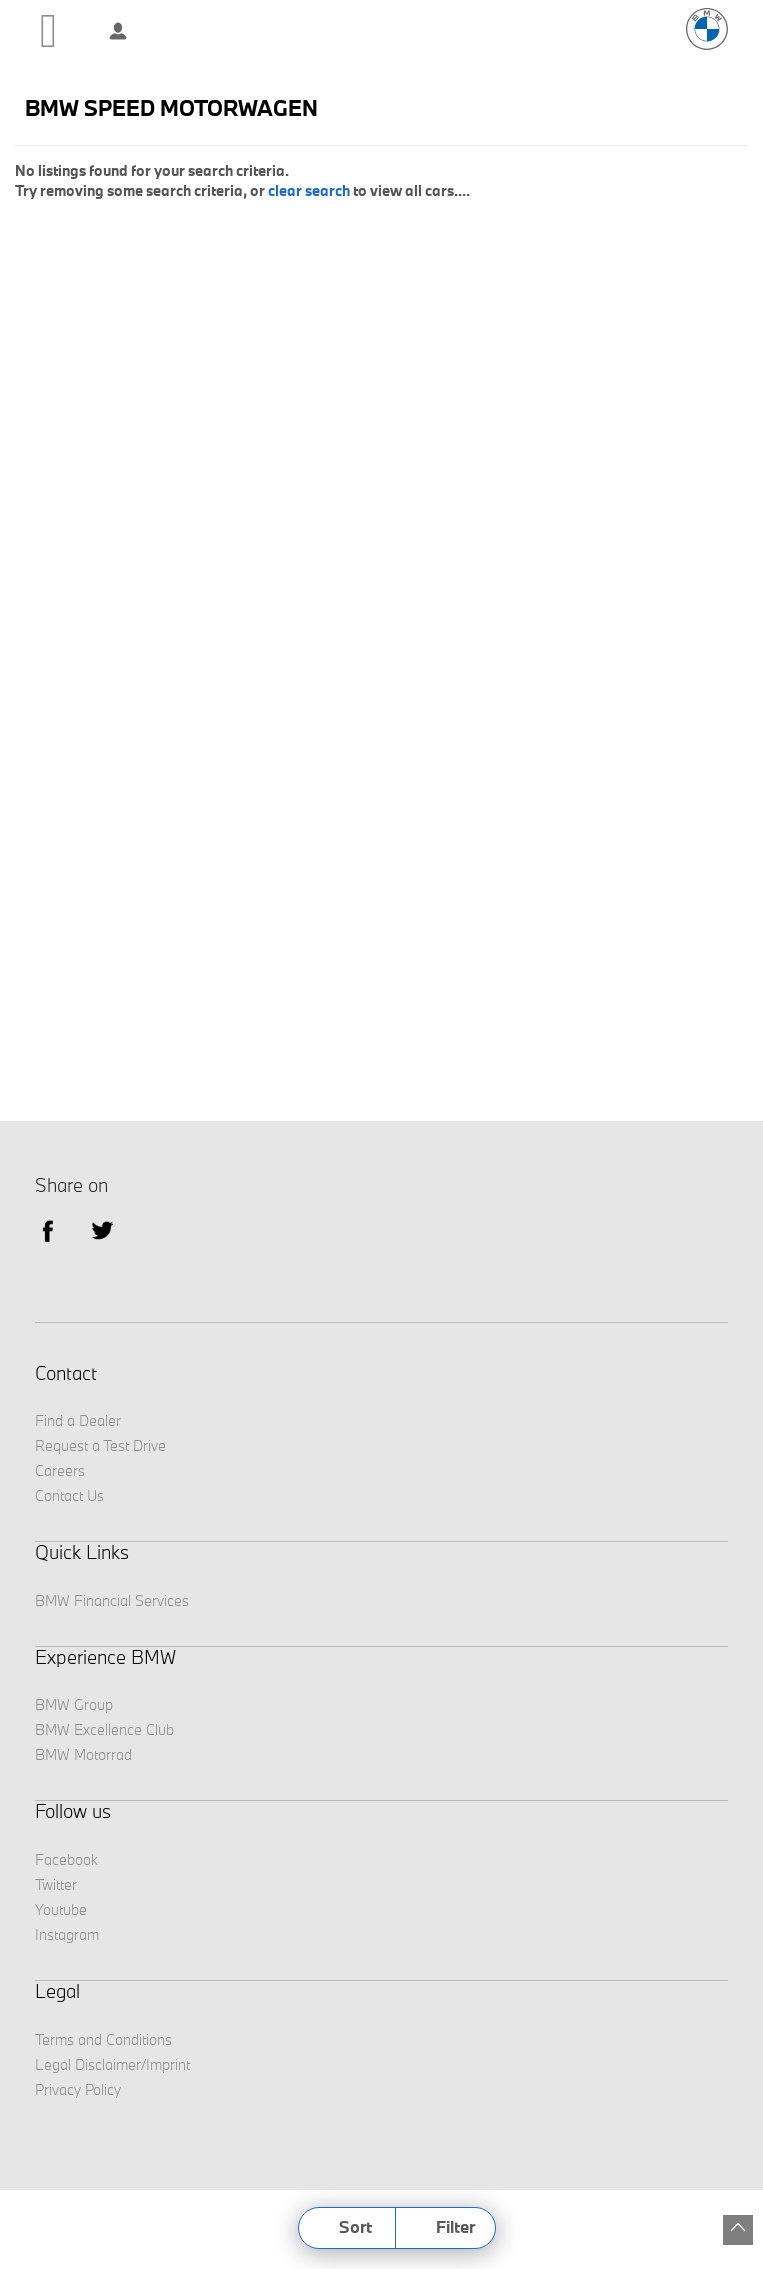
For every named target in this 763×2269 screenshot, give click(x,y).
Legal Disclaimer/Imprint (112, 2064)
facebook (47, 1229)
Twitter (102, 1229)
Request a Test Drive (100, 1445)
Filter (455, 2227)
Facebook (66, 1859)
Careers (60, 1470)
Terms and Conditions (103, 2039)
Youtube (61, 1909)
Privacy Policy (78, 2089)
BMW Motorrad (83, 1754)
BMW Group (74, 1704)
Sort (355, 2227)
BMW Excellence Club (104, 1729)
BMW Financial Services (112, 1600)
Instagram (67, 1934)
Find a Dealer (78, 1420)
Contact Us (69, 1495)
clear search (309, 190)
